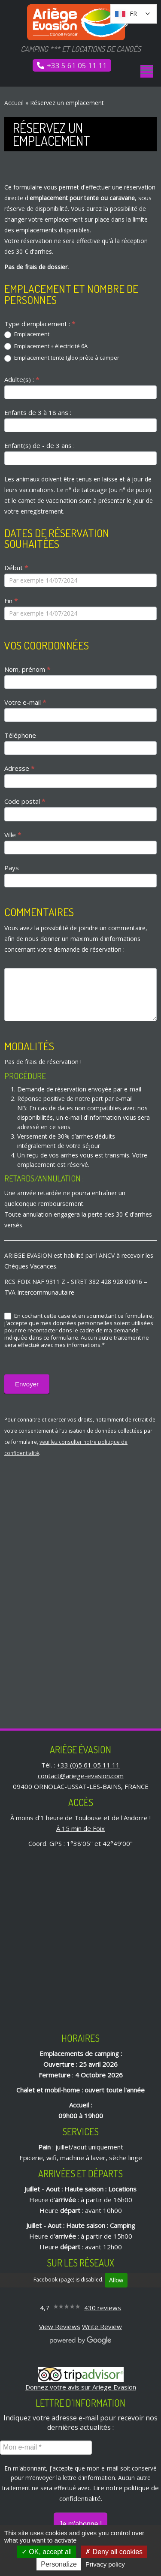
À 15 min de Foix (80, 1828)
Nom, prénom (27, 669)
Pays (11, 867)
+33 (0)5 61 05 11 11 (88, 1765)
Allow (116, 2280)
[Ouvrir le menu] (146, 71)
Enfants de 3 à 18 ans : (37, 412)
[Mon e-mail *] (46, 2447)
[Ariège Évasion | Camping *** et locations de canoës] (80, 22)
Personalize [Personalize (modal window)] (59, 2564)
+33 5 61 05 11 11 (77, 65)
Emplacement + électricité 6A (46, 346)
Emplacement (26, 334)
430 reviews (102, 2307)
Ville (12, 834)
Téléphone (20, 735)
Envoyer (27, 1384)
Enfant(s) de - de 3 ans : (39, 445)
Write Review (102, 2326)
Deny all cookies (114, 2551)
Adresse (19, 768)
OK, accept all (46, 2551)
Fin (11, 600)
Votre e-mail (25, 702)
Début (16, 567)
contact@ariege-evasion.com (81, 1775)
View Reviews (59, 2326)
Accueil (14, 103)
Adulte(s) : (21, 379)
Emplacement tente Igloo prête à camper (61, 358)
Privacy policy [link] (105, 2564)
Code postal (24, 801)
